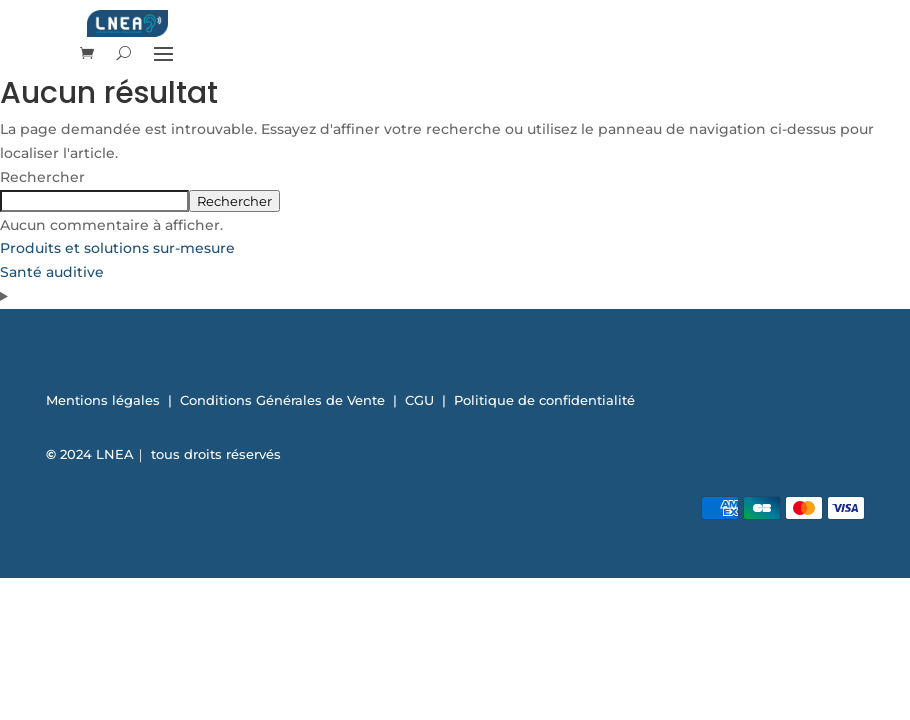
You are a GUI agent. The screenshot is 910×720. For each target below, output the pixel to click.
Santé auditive (52, 272)
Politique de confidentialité (544, 400)
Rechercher (42, 177)
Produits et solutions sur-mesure (117, 248)
